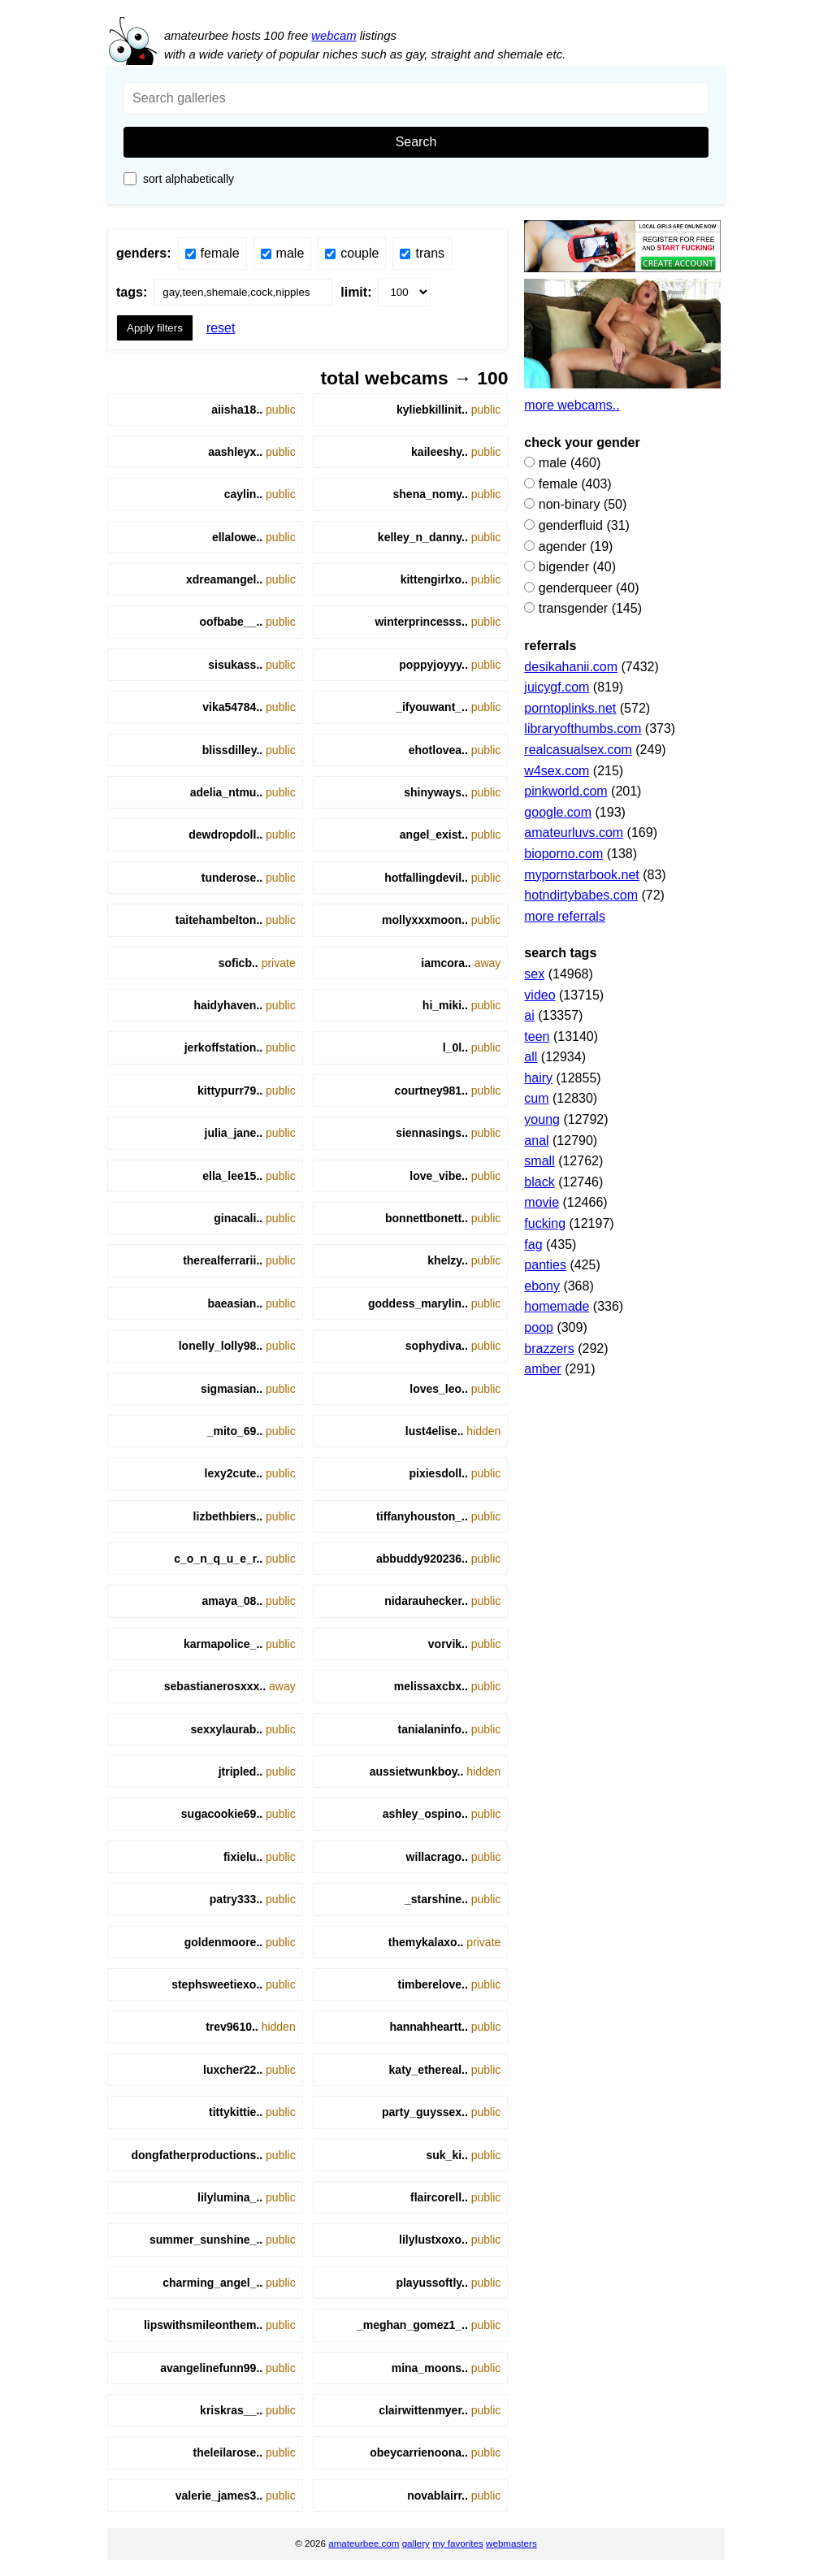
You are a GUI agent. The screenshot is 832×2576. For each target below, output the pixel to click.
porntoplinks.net (570, 708)
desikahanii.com (571, 667)
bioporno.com (563, 854)
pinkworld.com (565, 791)
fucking (545, 1223)
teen (536, 1036)
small (539, 1161)
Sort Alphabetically (179, 178)
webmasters (511, 2543)
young (542, 1119)
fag (533, 1244)
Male (283, 253)
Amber (542, 1369)
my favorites (457, 2543)
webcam (333, 34)
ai (529, 1015)
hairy (538, 1078)
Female (212, 253)
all (530, 1057)
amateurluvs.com (573, 832)
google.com (558, 812)
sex (534, 974)
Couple (352, 253)
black (539, 1182)
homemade (556, 1306)
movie (541, 1202)
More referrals (564, 916)
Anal (536, 1140)
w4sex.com (556, 771)
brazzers (549, 1348)
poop (538, 1327)
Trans (422, 253)
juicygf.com (556, 687)
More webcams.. (571, 405)
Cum (536, 1098)
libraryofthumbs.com (582, 728)
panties (545, 1265)
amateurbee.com (363, 2543)
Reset (221, 328)
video (539, 995)
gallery (416, 2543)
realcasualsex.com (578, 750)
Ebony (542, 1286)
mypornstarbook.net (581, 875)
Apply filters (155, 328)
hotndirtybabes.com (581, 895)
